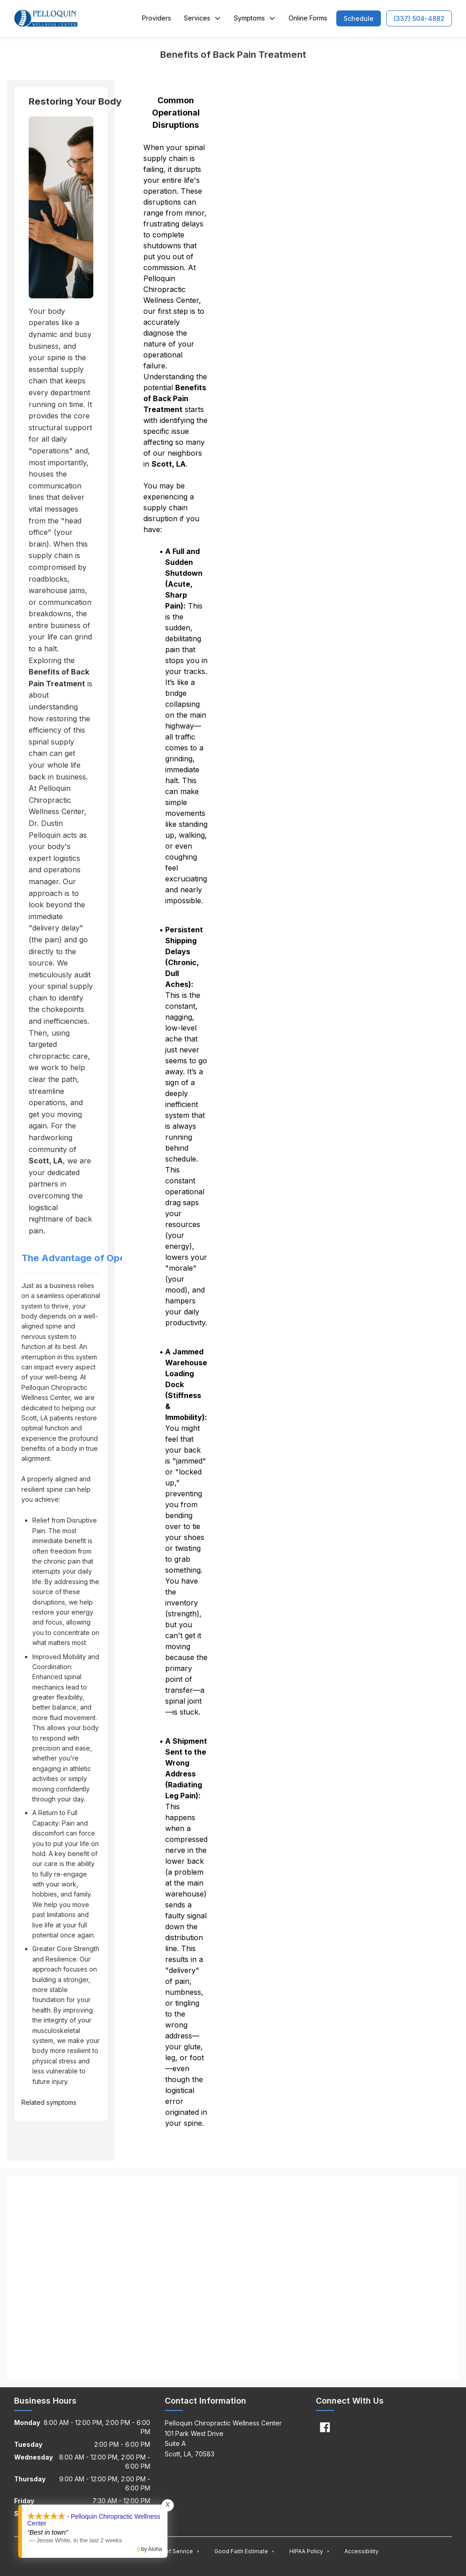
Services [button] (202, 18)
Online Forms (308, 18)
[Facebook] (325, 2427)
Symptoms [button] (255, 18)
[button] (358, 18)
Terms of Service (173, 2551)
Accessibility (361, 2551)
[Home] (46, 18)
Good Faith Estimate (244, 2551)
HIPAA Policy (309, 2551)
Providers (156, 18)
